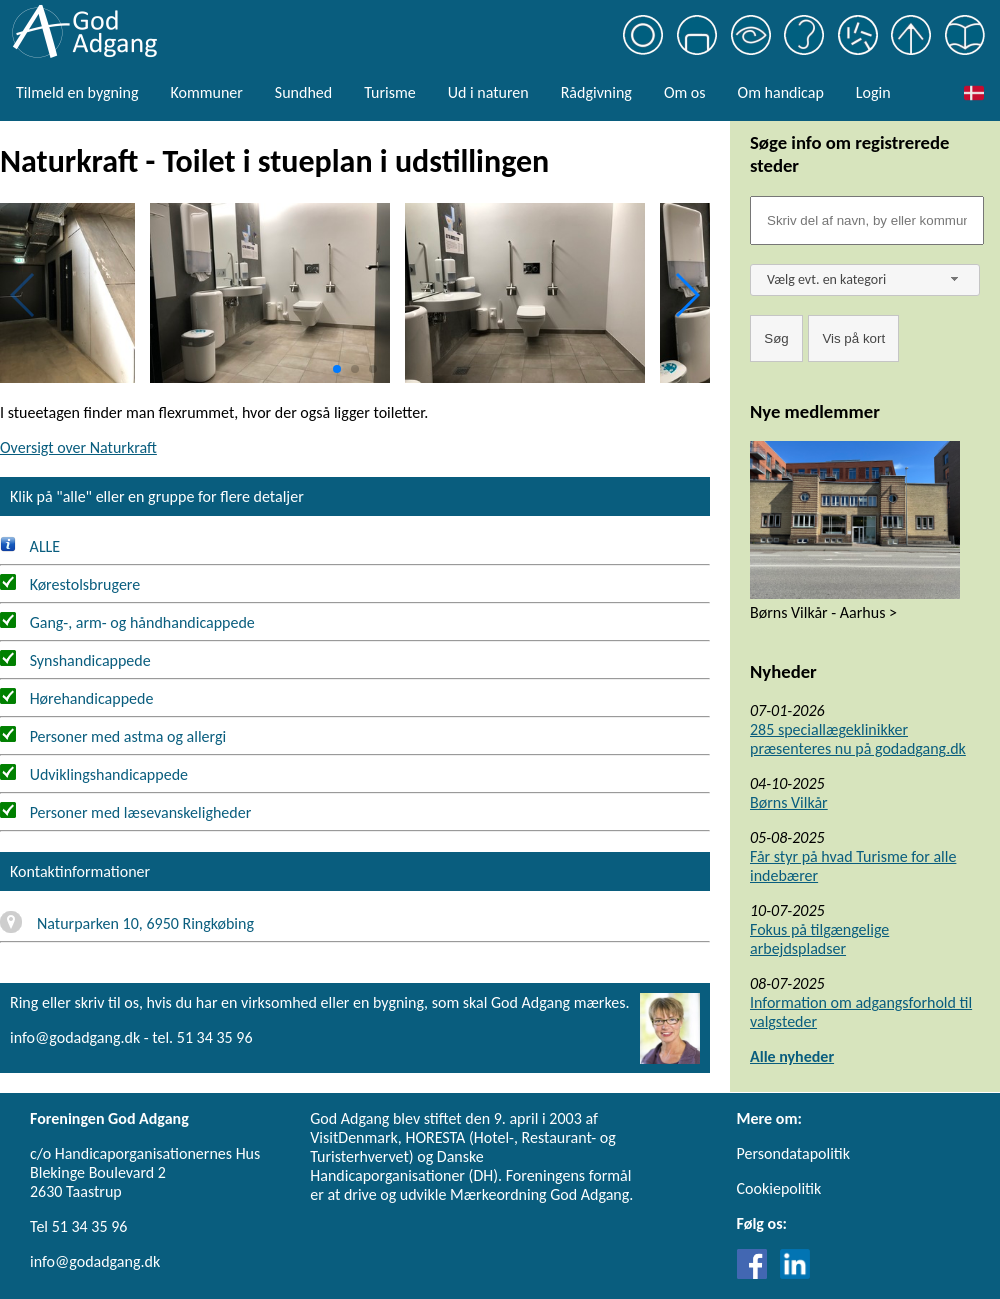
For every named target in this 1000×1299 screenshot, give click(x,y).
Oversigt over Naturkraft (78, 447)
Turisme (389, 92)
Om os (685, 92)
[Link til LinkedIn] (795, 1273)
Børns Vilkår (789, 802)
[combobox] (865, 280)
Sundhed (303, 92)
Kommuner (206, 92)
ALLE (30, 546)
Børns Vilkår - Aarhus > (823, 612)
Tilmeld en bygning (77, 92)
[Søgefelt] (867, 220)
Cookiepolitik (779, 1188)
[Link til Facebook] (757, 1273)
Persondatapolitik (793, 1153)
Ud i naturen (488, 92)
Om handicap (781, 92)
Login (873, 92)
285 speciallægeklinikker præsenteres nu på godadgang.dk (858, 739)
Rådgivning (596, 92)
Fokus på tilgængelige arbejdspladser (819, 939)
